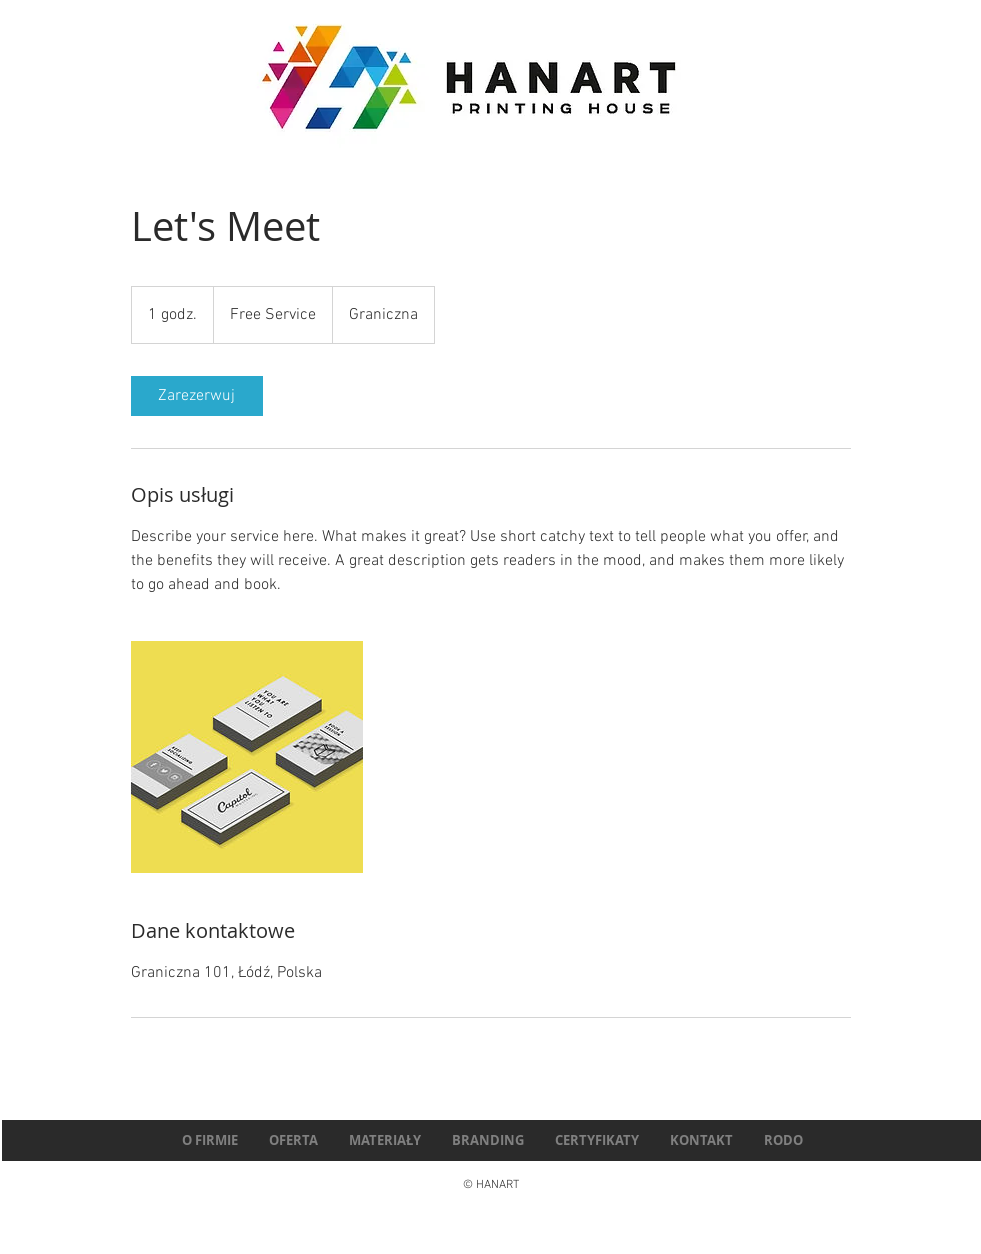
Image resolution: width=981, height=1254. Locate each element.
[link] (197, 396)
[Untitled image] (247, 757)
